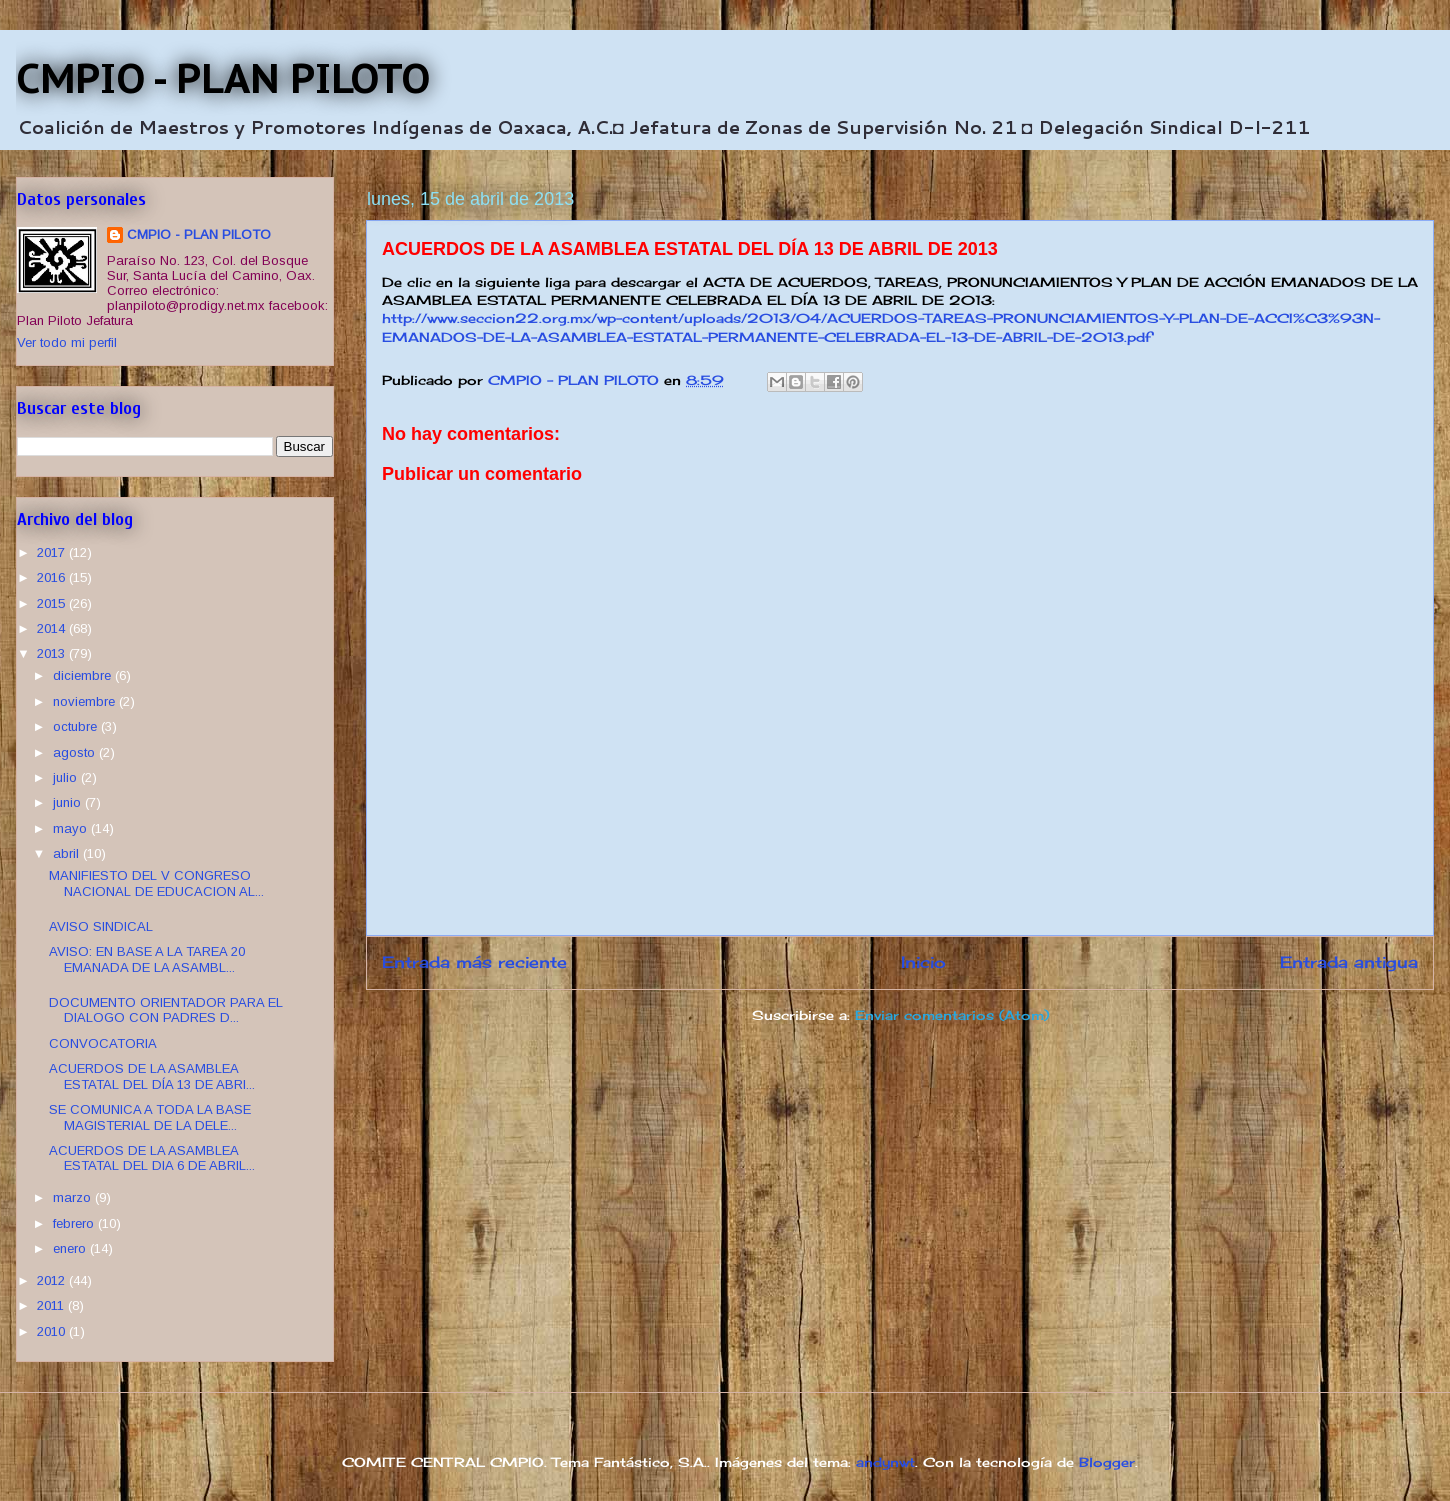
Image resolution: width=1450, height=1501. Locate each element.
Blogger (1107, 1462)
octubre (77, 726)
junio (69, 802)
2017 (53, 552)
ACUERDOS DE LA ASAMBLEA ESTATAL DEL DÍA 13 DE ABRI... (152, 1076)
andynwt (885, 1462)
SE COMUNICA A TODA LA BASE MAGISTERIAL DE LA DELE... (150, 1117)
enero (71, 1248)
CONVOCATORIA (103, 1043)
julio (67, 777)
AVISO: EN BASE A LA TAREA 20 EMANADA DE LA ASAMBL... (147, 959)
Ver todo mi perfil (67, 342)
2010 (53, 1331)
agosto (76, 752)
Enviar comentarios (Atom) (952, 1015)
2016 (53, 577)
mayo (72, 828)
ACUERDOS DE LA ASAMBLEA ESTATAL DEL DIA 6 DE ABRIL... (152, 1158)
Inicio (923, 962)
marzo (74, 1197)
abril (68, 853)
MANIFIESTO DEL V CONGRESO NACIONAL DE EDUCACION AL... (156, 883)
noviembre (86, 701)
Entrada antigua (1349, 962)
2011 (52, 1305)
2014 (53, 628)
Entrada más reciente (474, 962)
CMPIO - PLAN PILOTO (223, 78)
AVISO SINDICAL (101, 926)
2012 (53, 1280)
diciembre (84, 675)
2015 (53, 603)
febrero (75, 1223)
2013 (53, 653)
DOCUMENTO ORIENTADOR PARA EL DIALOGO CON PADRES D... (166, 1010)
